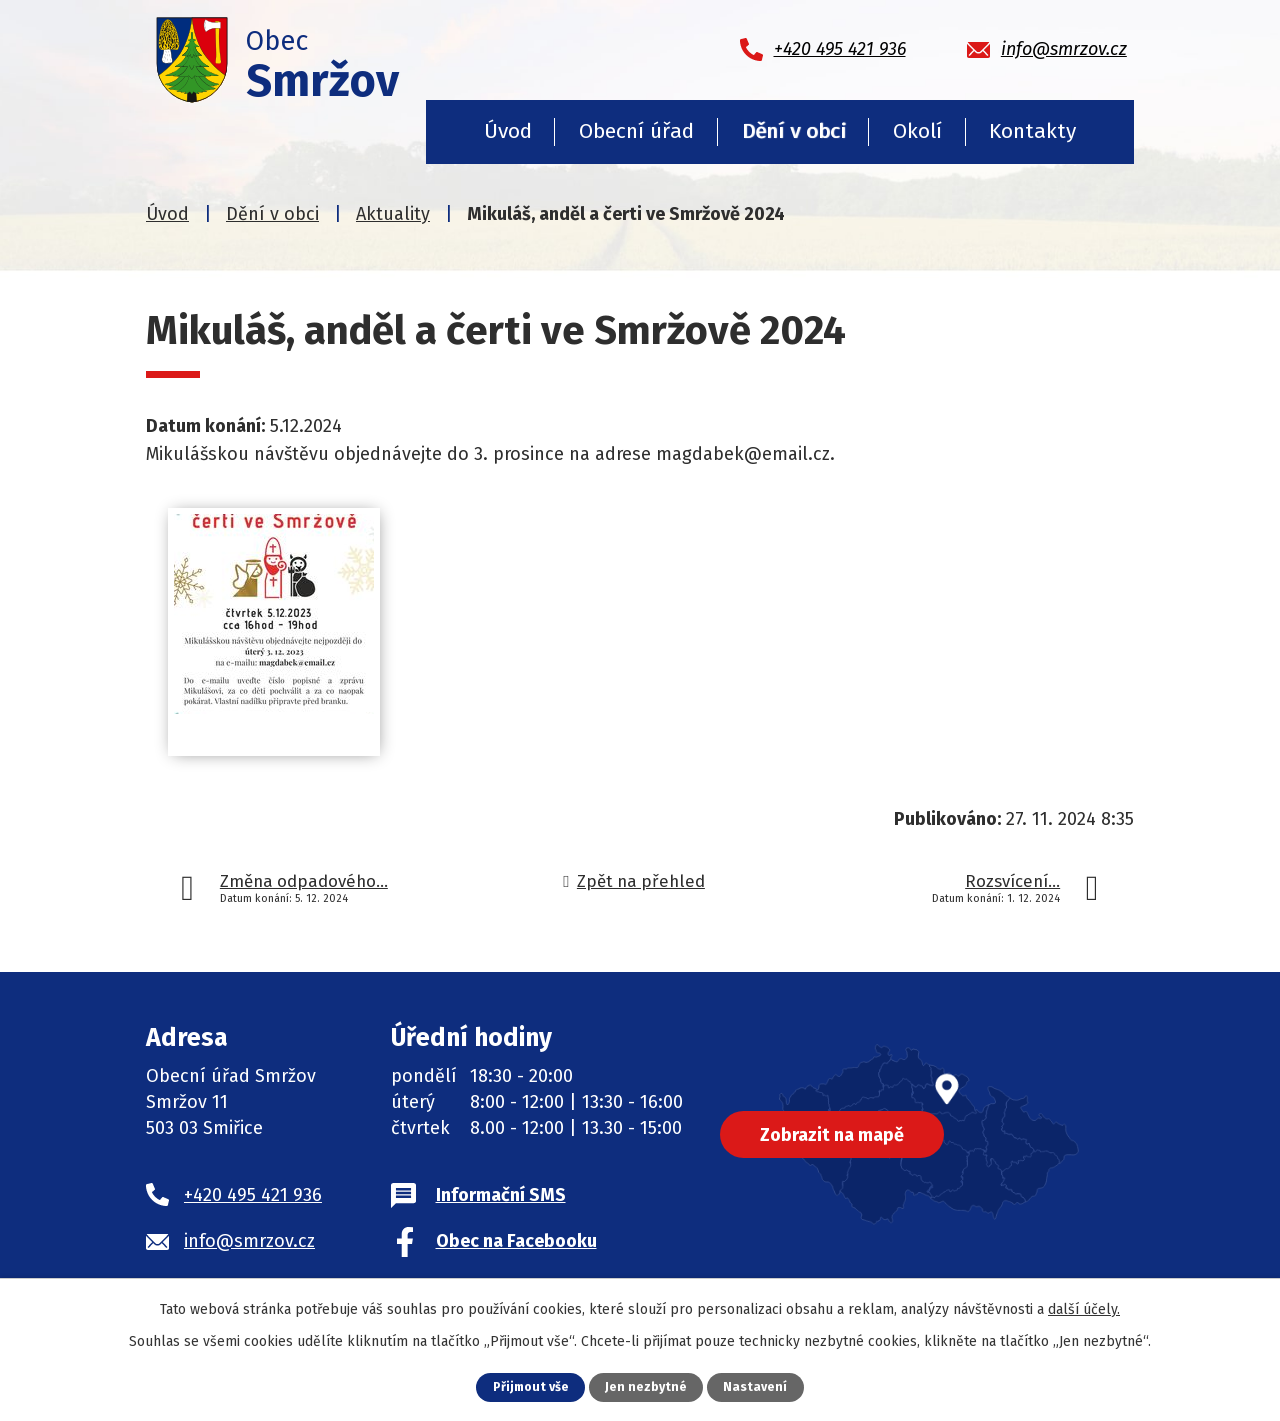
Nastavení (757, 1386)
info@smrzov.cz (249, 1241)
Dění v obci (794, 131)
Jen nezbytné (647, 1386)
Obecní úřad (636, 131)
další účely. (1084, 1309)
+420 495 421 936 (253, 1195)
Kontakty (1032, 131)
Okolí (917, 131)
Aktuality (393, 214)
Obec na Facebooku (516, 1241)
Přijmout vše (530, 1386)
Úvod (508, 131)
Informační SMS (501, 1195)
